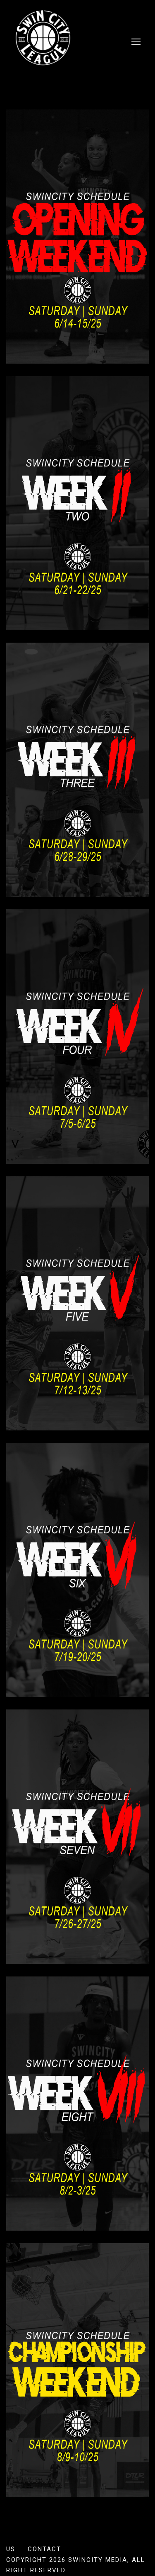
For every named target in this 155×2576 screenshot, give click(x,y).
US (10, 2549)
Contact (44, 2549)
